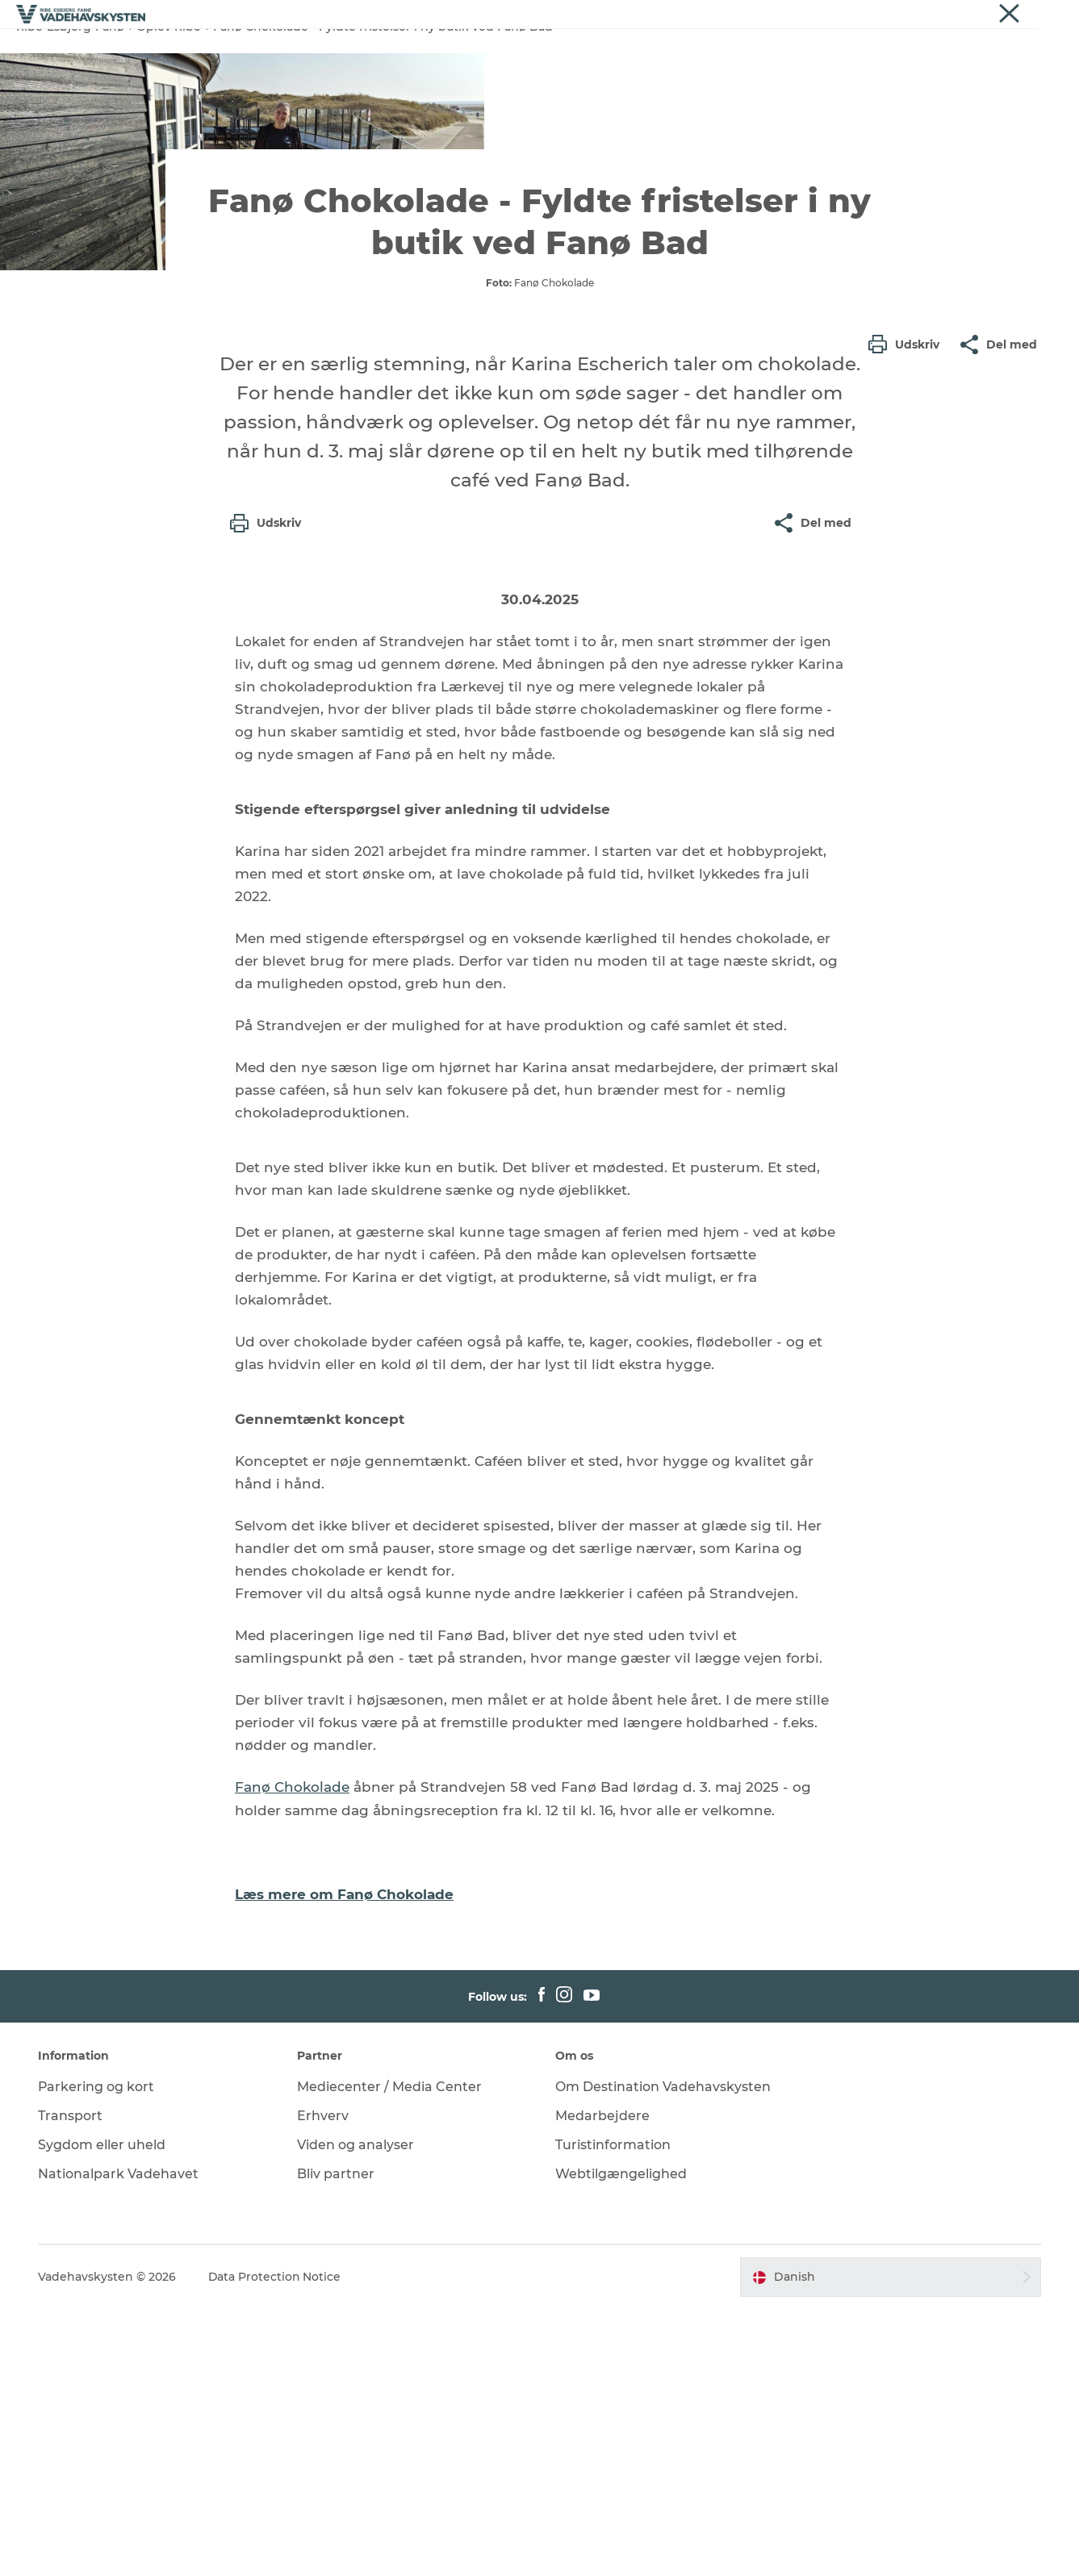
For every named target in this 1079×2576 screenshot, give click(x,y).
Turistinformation (613, 2411)
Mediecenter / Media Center (390, 2354)
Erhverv (941, 15)
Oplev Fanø (485, 52)
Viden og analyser (356, 2411)
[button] (907, 688)
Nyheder (1042, 15)
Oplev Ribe (283, 52)
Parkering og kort (98, 2354)
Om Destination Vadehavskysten (664, 2354)
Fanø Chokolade (292, 2056)
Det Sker (803, 52)
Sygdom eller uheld (103, 2411)
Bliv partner (336, 2441)
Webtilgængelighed (622, 2441)
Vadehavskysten (867, 15)
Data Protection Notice (277, 2544)
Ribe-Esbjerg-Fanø (70, 103)
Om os (991, 15)
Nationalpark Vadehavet (120, 2441)
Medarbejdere (603, 2382)
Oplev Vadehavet (701, 52)
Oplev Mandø (584, 52)
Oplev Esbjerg (383, 52)
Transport (72, 2382)
